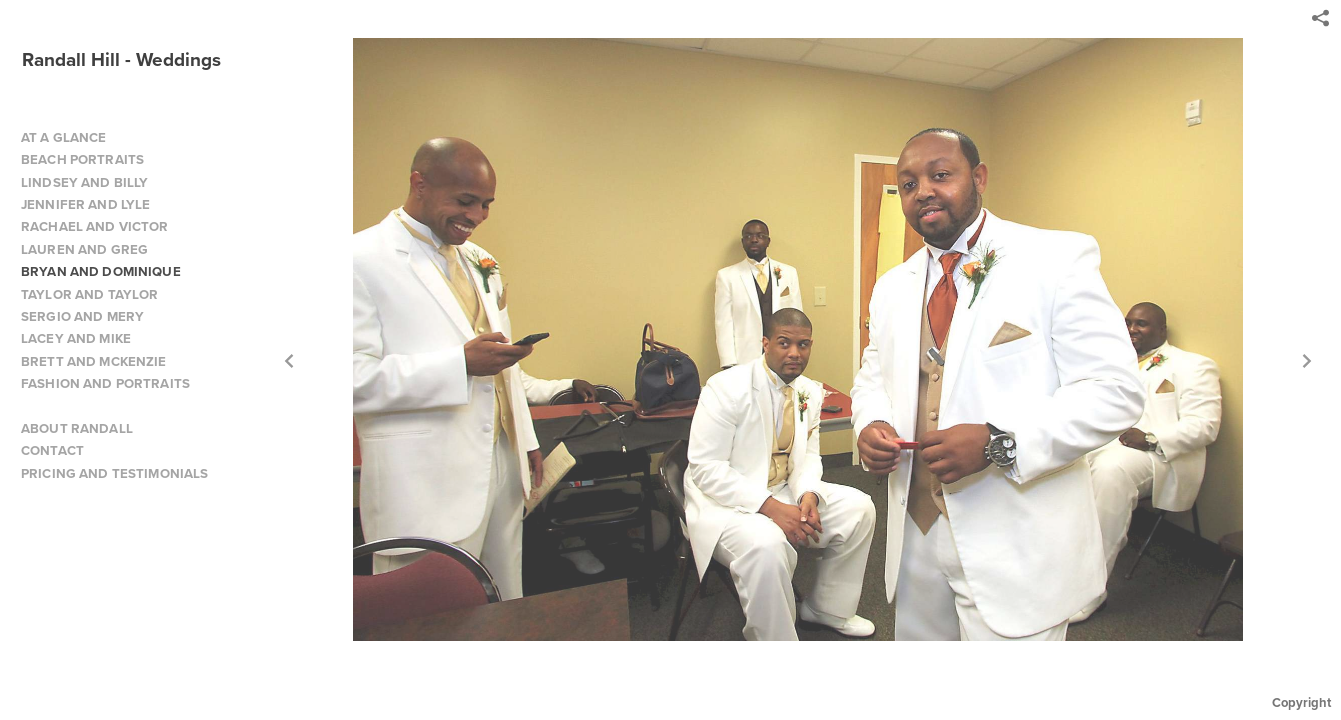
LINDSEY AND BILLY (84, 182)
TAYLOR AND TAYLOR (89, 294)
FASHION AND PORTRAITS (105, 383)
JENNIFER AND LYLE (85, 204)
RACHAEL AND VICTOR (95, 226)
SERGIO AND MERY (82, 316)
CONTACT (52, 450)
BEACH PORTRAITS (82, 159)
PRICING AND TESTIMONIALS (114, 473)
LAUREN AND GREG (84, 249)
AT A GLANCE (64, 137)
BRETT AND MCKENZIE (94, 361)
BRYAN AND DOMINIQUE (101, 271)
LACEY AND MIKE (76, 338)
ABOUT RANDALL (77, 428)
